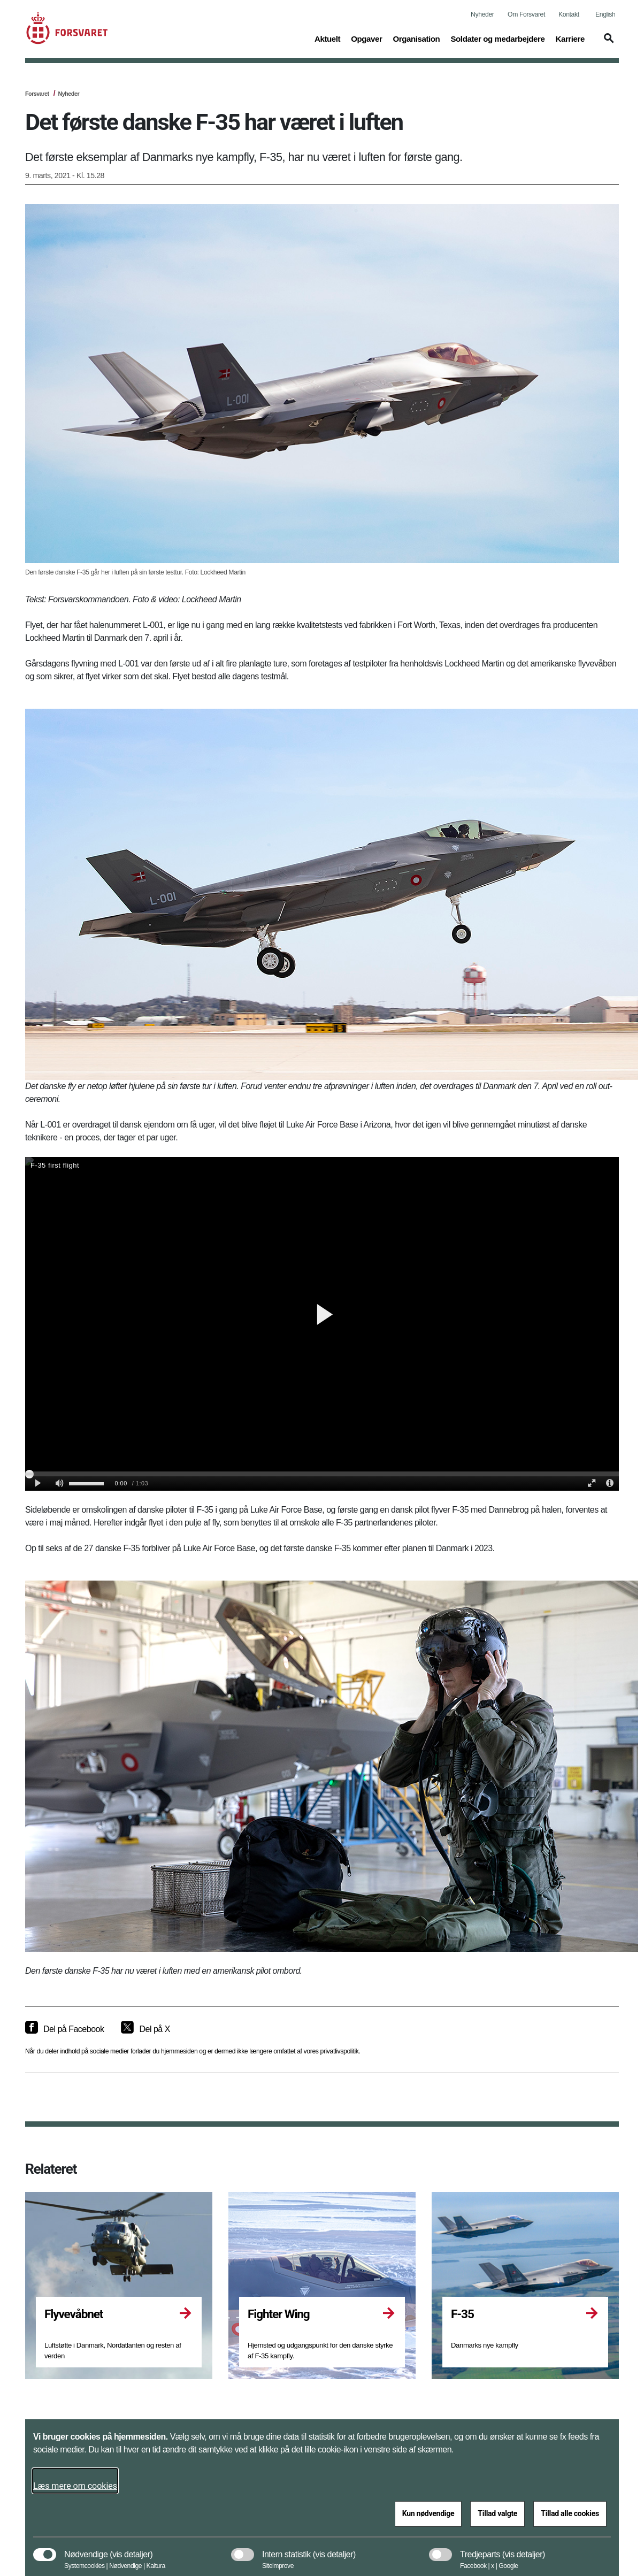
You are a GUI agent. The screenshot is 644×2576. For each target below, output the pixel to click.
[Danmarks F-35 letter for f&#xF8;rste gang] (322, 1324)
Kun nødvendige (428, 2513)
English (605, 14)
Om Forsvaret (526, 14)
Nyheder (482, 14)
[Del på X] (145, 2029)
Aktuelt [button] (327, 38)
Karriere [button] (570, 38)
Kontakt (568, 14)
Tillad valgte (497, 2513)
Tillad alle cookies (570, 2513)
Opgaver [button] (366, 38)
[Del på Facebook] (64, 2029)
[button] (607, 43)
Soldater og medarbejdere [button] (497, 38)
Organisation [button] (416, 38)
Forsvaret (37, 93)
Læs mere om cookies (75, 2486)
